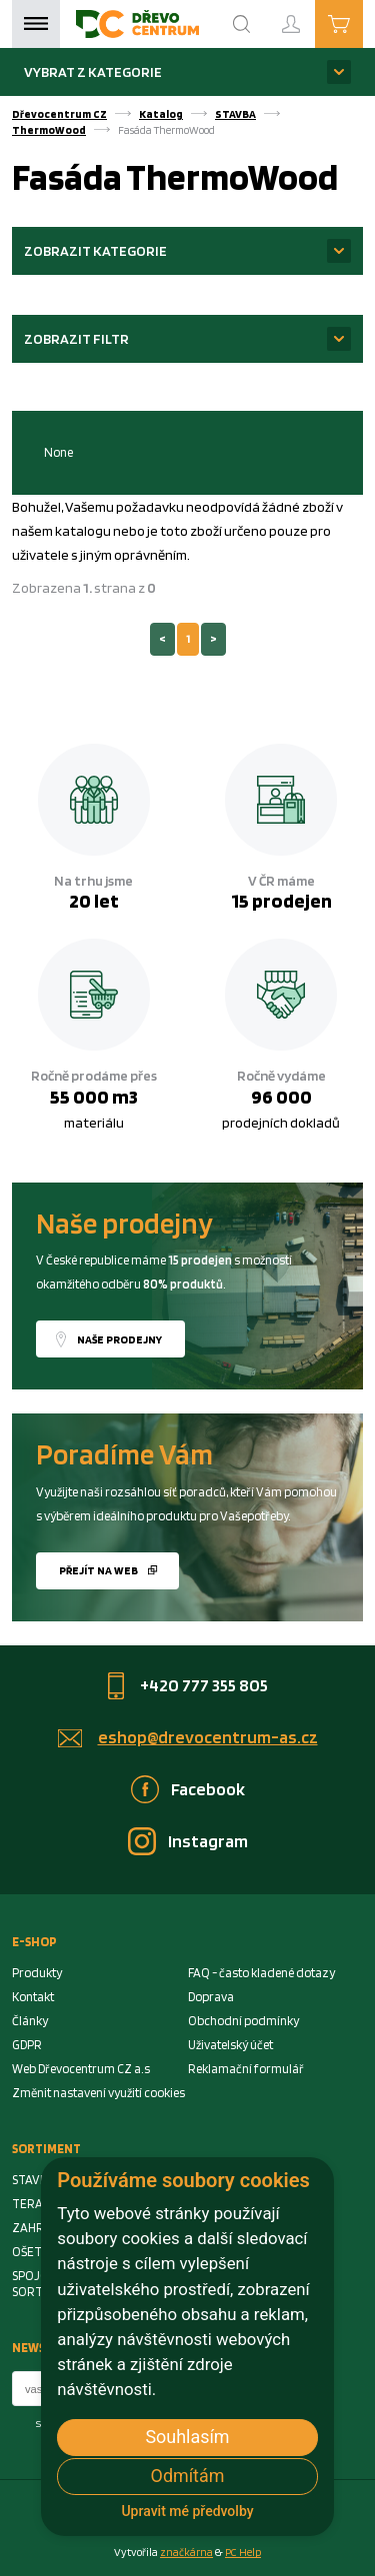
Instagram (208, 1840)
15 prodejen (281, 901)
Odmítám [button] (188, 2475)
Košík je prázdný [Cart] (362, 23)
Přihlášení (307, 15)
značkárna (186, 2552)
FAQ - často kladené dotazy (261, 1972)
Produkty (37, 1972)
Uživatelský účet (230, 2044)
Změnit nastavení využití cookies (98, 2092)
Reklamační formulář (246, 2068)
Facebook (208, 1788)
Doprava (211, 1996)
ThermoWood (49, 130)
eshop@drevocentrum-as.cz (208, 1736)
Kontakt (33, 1996)
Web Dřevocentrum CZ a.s (81, 2068)
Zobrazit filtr (76, 338)
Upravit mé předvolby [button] (187, 2511)
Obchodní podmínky (243, 2020)
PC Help (243, 2552)
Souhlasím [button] (187, 2436)
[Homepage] (137, 24)
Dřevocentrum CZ (59, 114)
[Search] (242, 24)
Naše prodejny (119, 1339)
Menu (36, 24)
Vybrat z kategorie (93, 71)
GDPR (27, 2044)
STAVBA (235, 114)
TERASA (34, 2203)
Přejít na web (98, 1570)
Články (30, 2020)
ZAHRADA (39, 2227)
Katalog (161, 114)
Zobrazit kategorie (95, 250)
